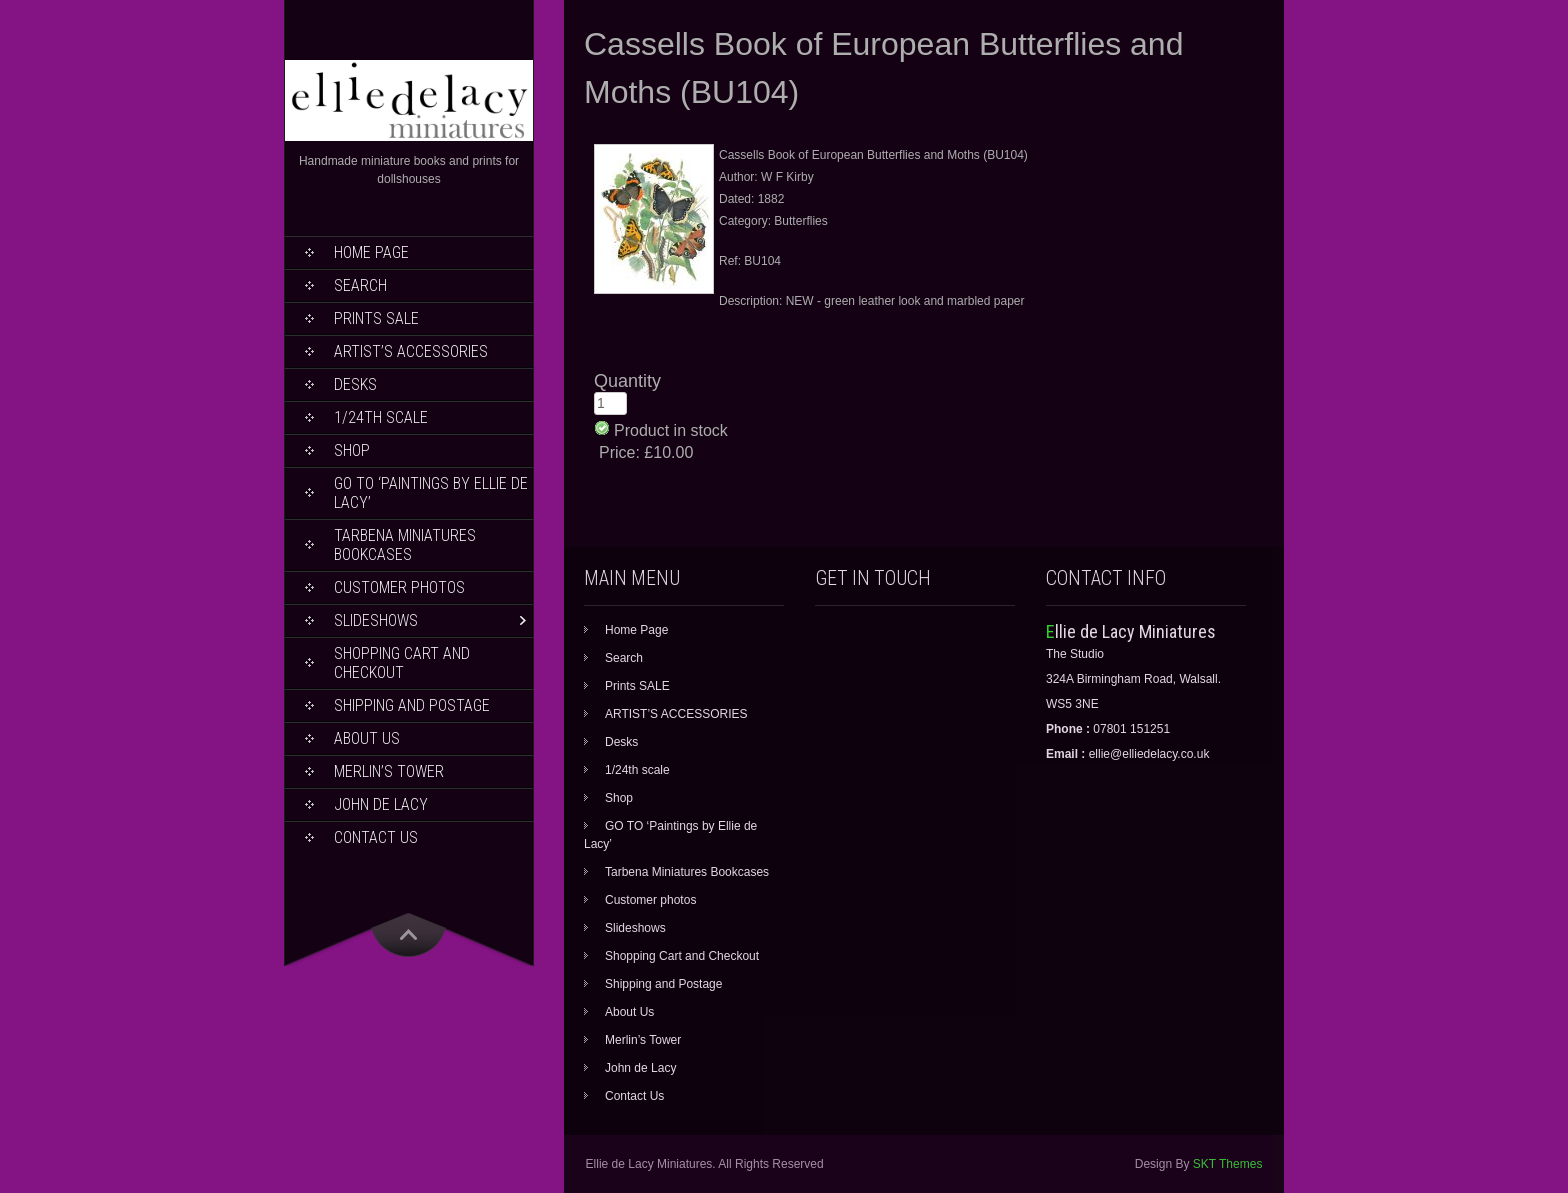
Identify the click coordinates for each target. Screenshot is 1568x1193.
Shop (352, 450)
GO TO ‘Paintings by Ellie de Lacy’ (431, 493)
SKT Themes (1228, 1164)
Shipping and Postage (412, 705)
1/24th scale (381, 417)
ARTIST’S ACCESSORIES (411, 351)
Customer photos (399, 587)
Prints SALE (376, 318)
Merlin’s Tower (389, 771)
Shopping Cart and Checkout (402, 663)
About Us (367, 738)
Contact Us (376, 837)
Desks (355, 384)
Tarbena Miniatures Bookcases (405, 545)
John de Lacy (381, 804)
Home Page (371, 252)
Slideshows (376, 620)
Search (360, 285)
